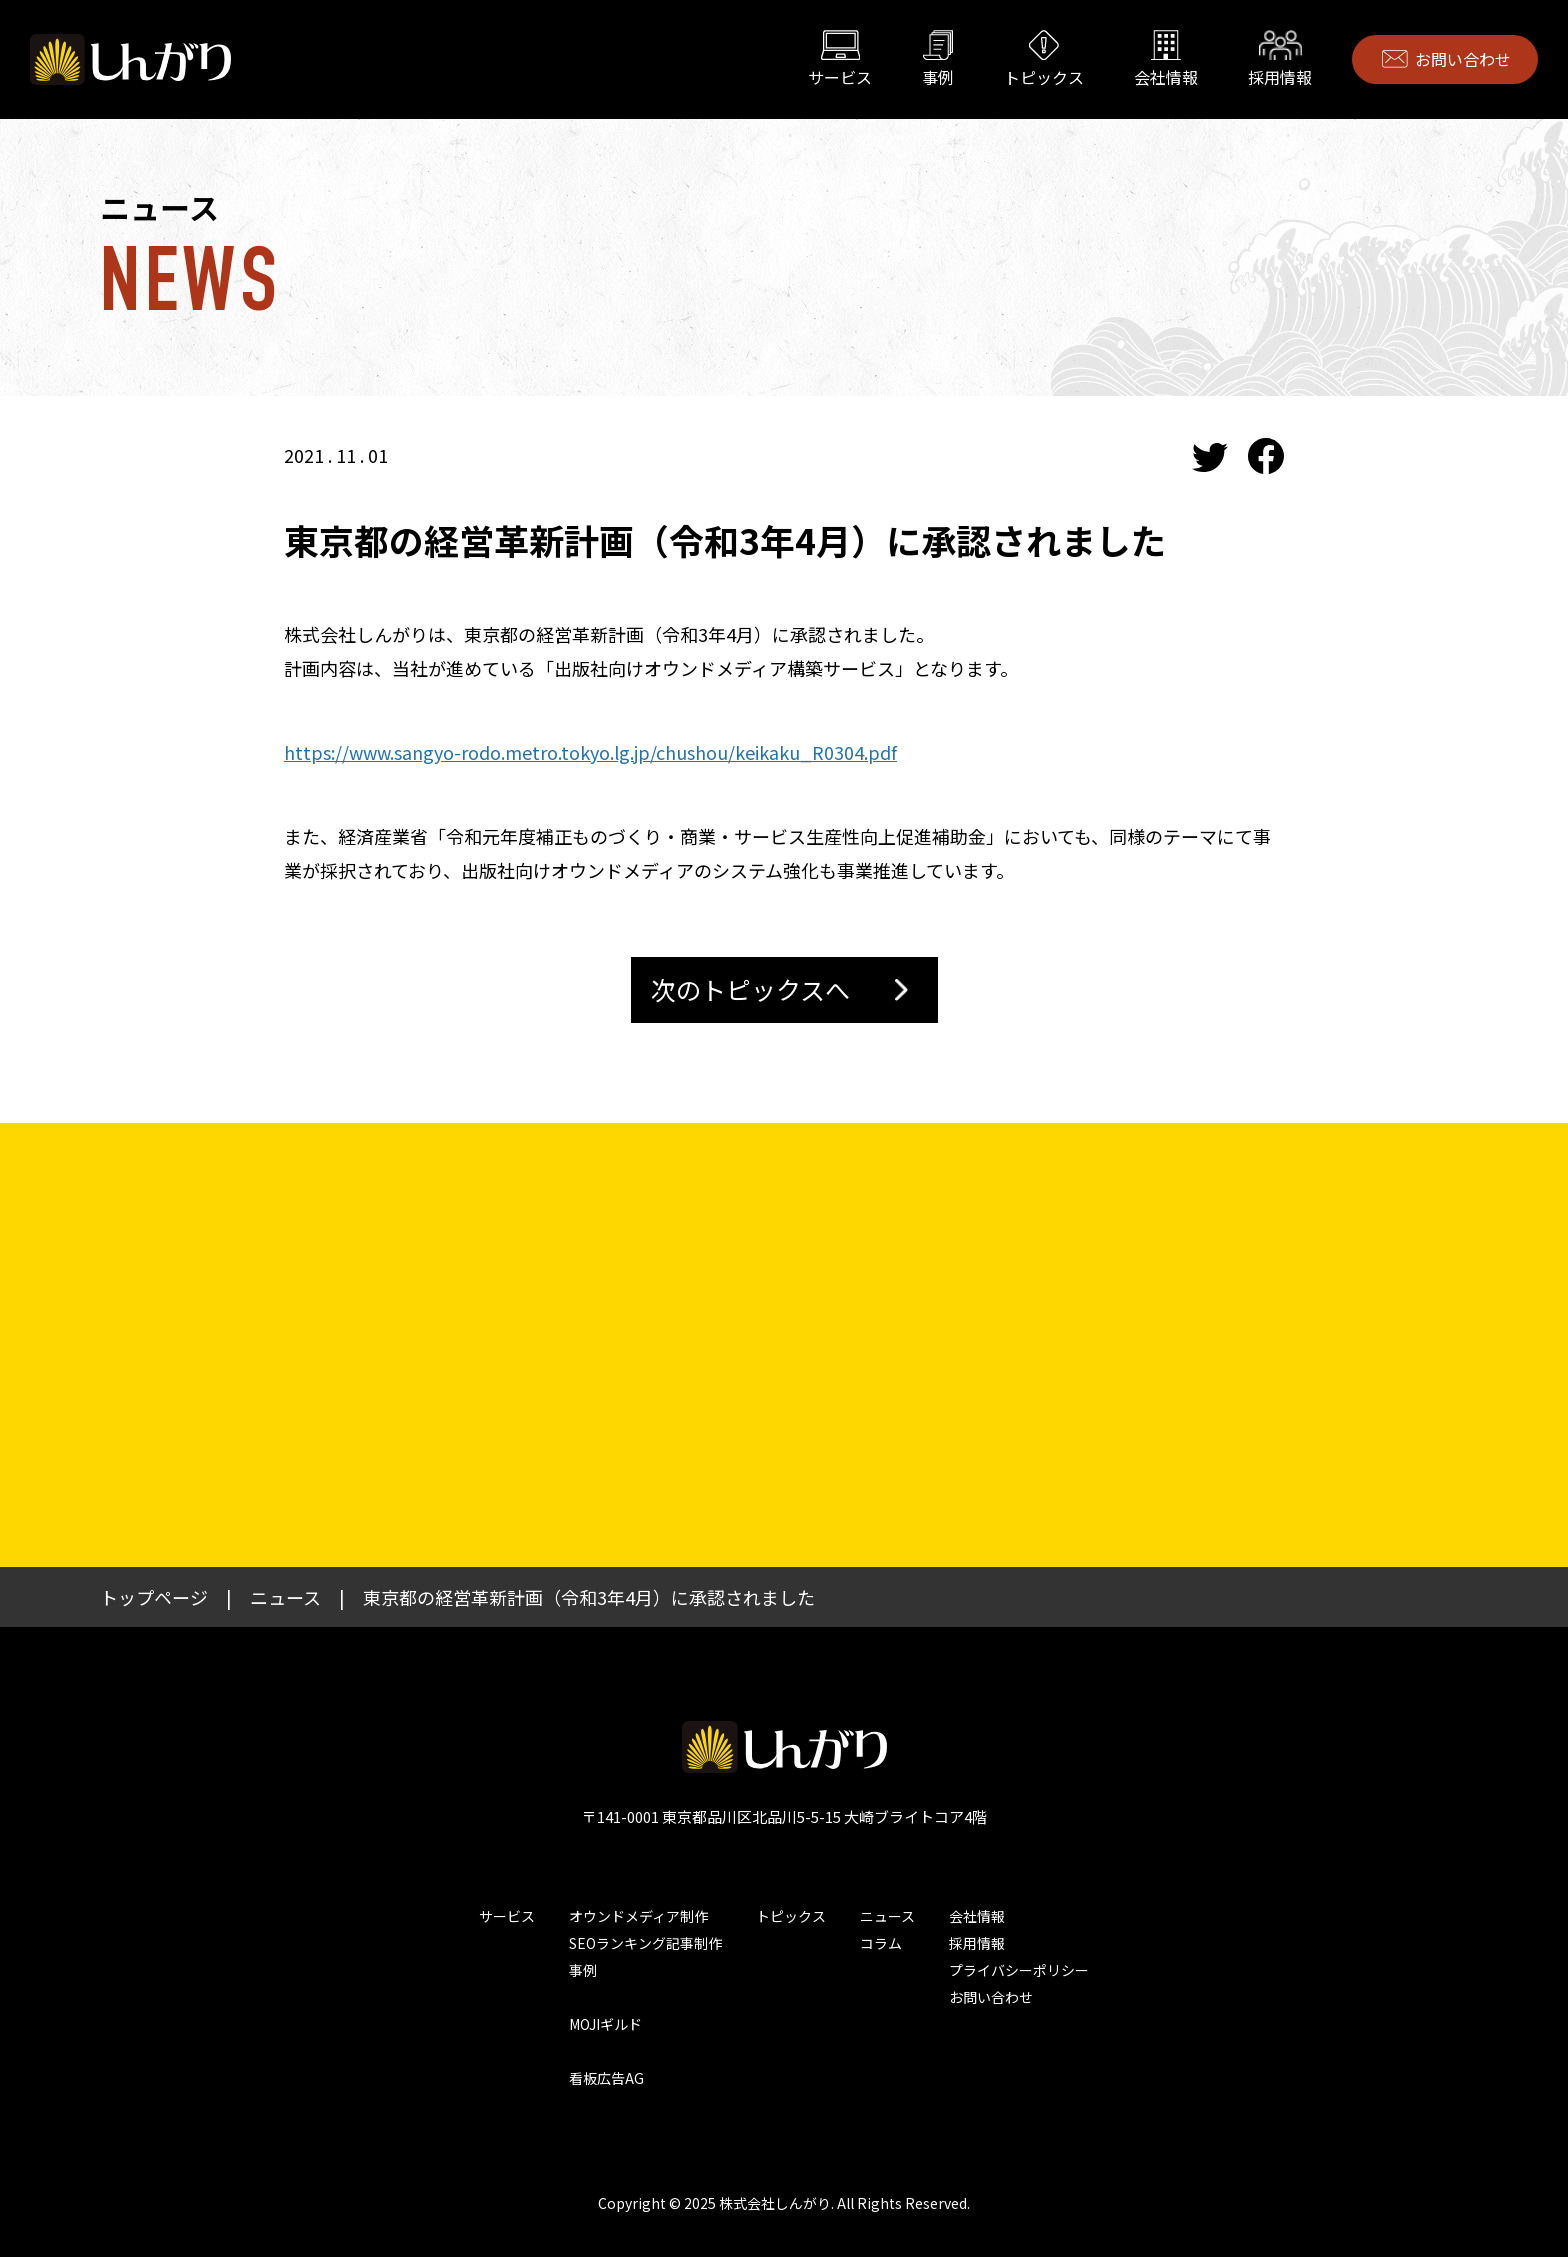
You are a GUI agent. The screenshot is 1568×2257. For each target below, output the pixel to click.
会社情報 (1166, 77)
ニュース (887, 1916)
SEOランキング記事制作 (645, 1943)
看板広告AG (606, 2078)
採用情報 (1280, 77)
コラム (881, 1943)
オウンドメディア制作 (638, 1916)
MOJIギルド (605, 2024)
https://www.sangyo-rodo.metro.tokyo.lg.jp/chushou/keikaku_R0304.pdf (590, 752)
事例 (938, 77)
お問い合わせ (1463, 59)
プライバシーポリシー (1019, 1970)
